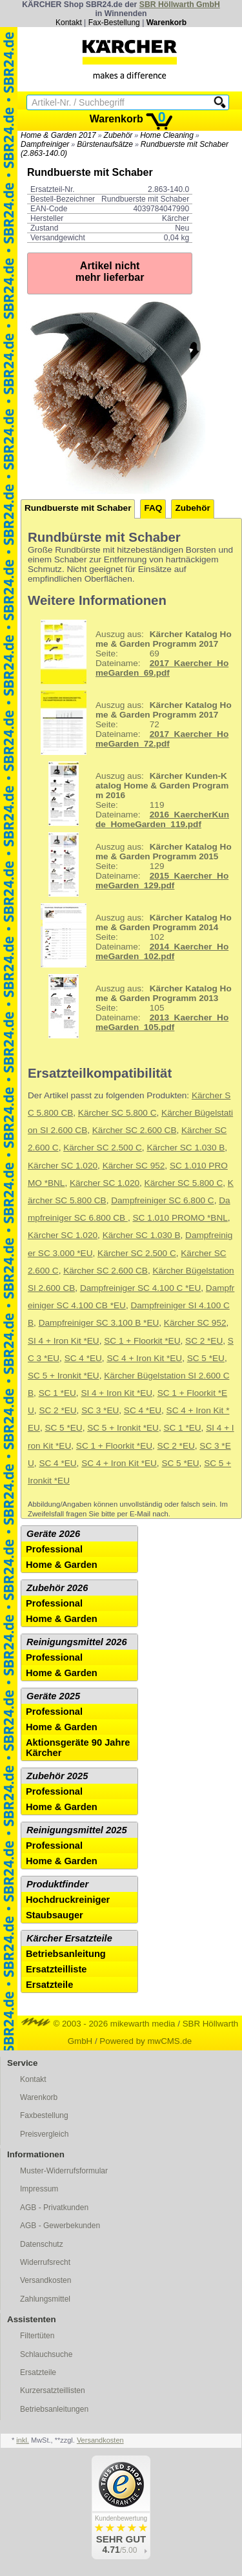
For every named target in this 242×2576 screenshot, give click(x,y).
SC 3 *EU (100, 1410)
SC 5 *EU (206, 1358)
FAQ (153, 508)
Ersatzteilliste (56, 1969)
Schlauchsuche (46, 2354)
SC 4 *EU (83, 1358)
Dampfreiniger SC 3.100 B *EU (99, 1323)
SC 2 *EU (204, 1341)
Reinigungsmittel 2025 (76, 1830)
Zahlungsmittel (45, 2299)
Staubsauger (54, 1915)
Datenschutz (41, 2244)
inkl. (22, 2440)
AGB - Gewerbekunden (60, 2225)
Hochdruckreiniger (68, 1899)
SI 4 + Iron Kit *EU (63, 1341)
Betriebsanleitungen (54, 2409)
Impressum (39, 2188)
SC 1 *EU (57, 1393)
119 (130, 793)
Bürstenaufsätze (105, 144)
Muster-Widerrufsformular (64, 2170)
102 (131, 935)
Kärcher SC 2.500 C (102, 1147)
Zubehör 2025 (57, 1776)
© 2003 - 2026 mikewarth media (98, 2023)
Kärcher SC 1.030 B (185, 1147)
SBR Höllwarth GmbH (179, 4)
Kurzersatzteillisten (52, 2390)
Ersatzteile (49, 1985)
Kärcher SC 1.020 (62, 1165)
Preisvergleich (44, 2134)
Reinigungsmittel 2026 (76, 1642)
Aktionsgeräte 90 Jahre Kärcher (78, 1747)
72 (131, 723)
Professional (54, 1549)
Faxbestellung (44, 2115)
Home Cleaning (167, 135)
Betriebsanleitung (66, 1954)
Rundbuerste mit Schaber (78, 508)
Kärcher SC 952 (134, 1165)
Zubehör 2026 (57, 1588)
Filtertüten (37, 2335)
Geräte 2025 (53, 1696)
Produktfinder (57, 1884)
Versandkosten (45, 2280)
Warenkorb (166, 22)
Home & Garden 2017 (58, 135)
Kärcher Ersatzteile (69, 1938)
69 (131, 652)
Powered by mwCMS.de (145, 2041)
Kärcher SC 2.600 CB (134, 1130)
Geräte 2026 (53, 1534)
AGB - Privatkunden (54, 2207)
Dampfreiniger (45, 144)
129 (131, 864)
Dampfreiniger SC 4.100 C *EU (140, 1288)
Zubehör (118, 135)
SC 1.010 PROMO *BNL (179, 1218)
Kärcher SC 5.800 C (117, 1113)
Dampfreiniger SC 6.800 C (162, 1200)
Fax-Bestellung (114, 22)
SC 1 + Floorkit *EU (142, 1341)
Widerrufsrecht (45, 2262)
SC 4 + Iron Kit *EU (144, 1358)
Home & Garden (61, 1565)
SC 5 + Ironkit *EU (63, 1375)
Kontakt (68, 22)
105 (131, 1006)
